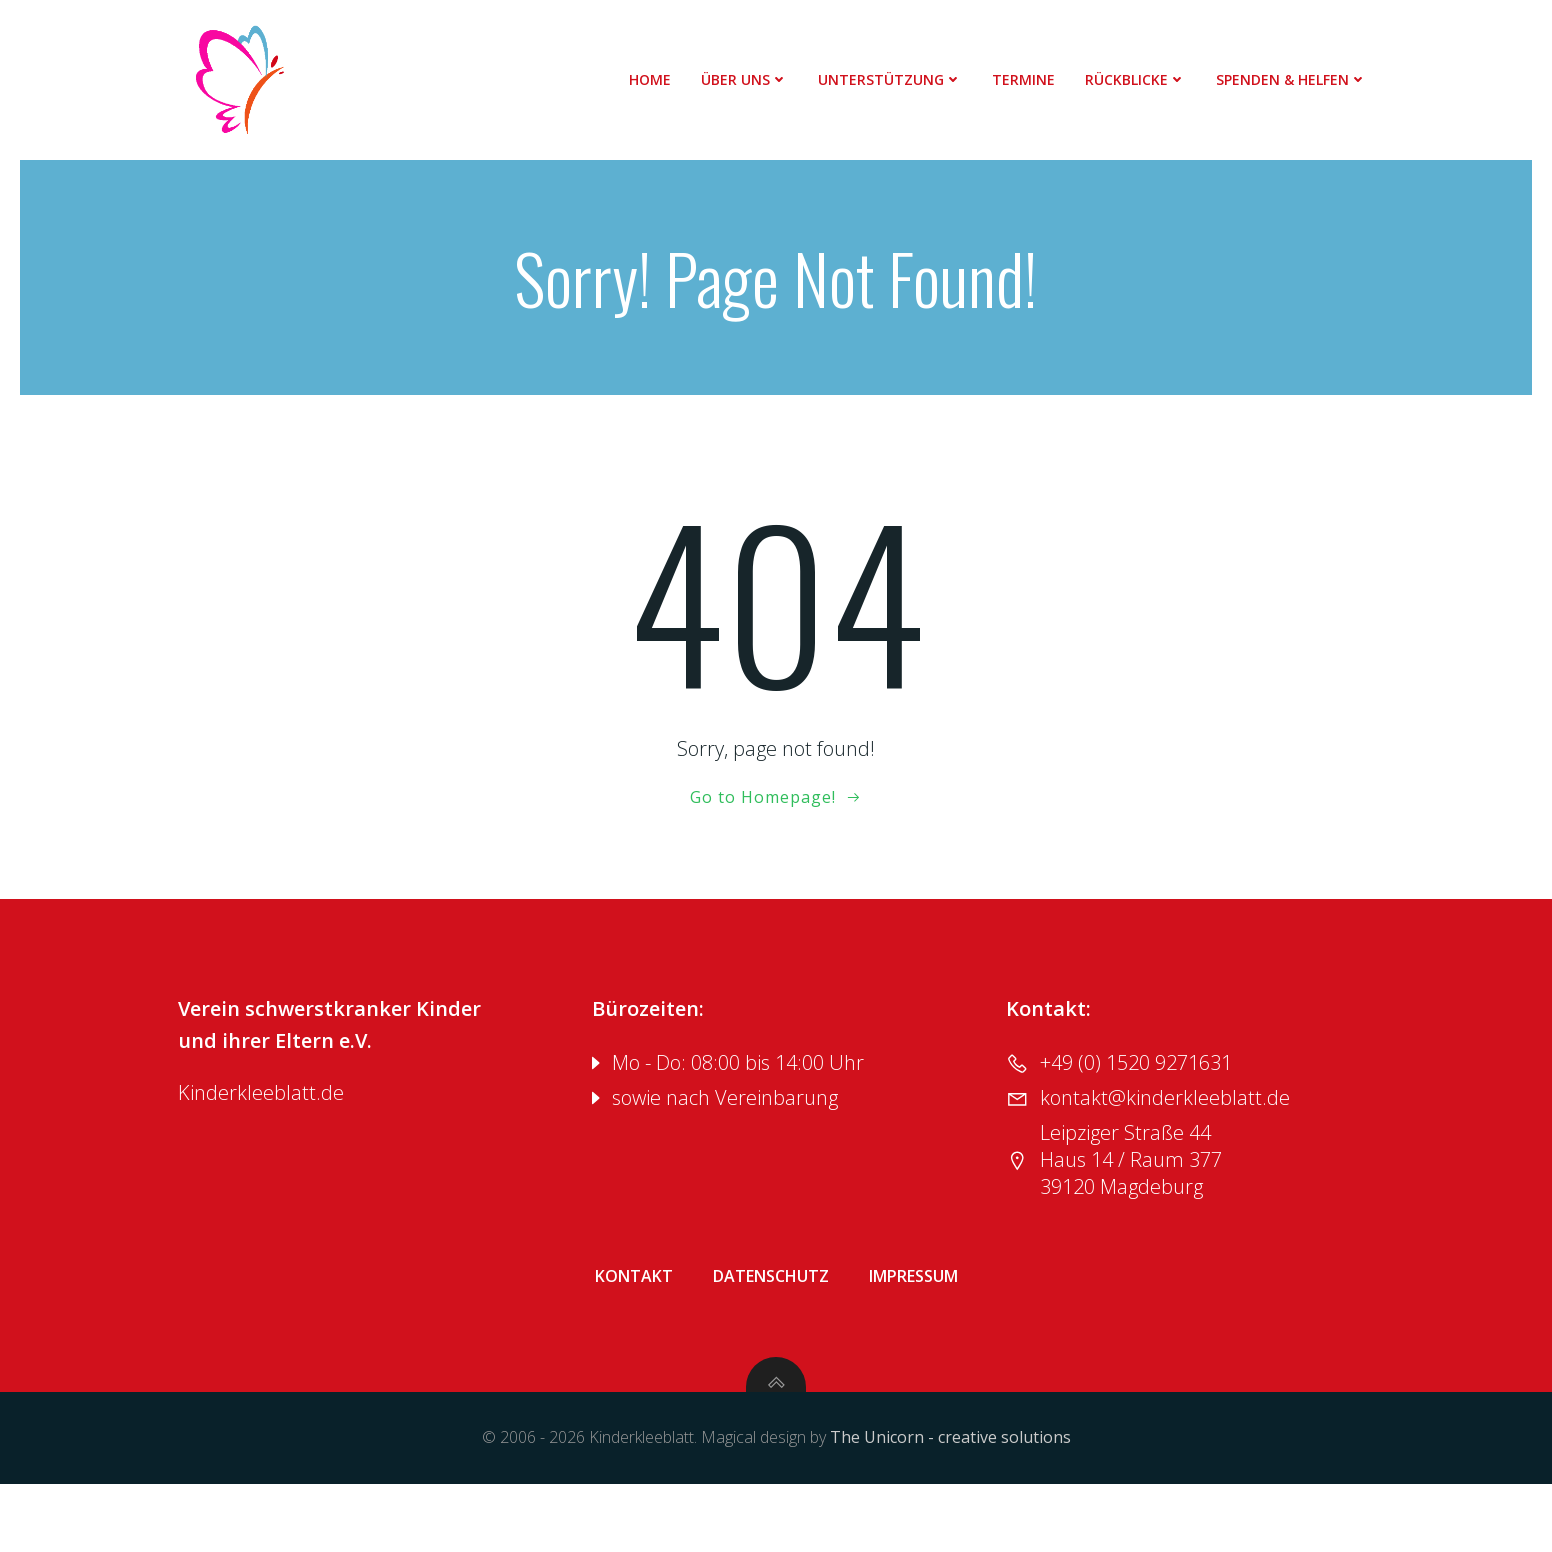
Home (660, 79)
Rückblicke (1145, 79)
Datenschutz (771, 1323)
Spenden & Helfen (1301, 79)
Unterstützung (900, 79)
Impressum (913, 1323)
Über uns (754, 79)
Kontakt (634, 1323)
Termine (1033, 79)
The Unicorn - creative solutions (950, 1508)
